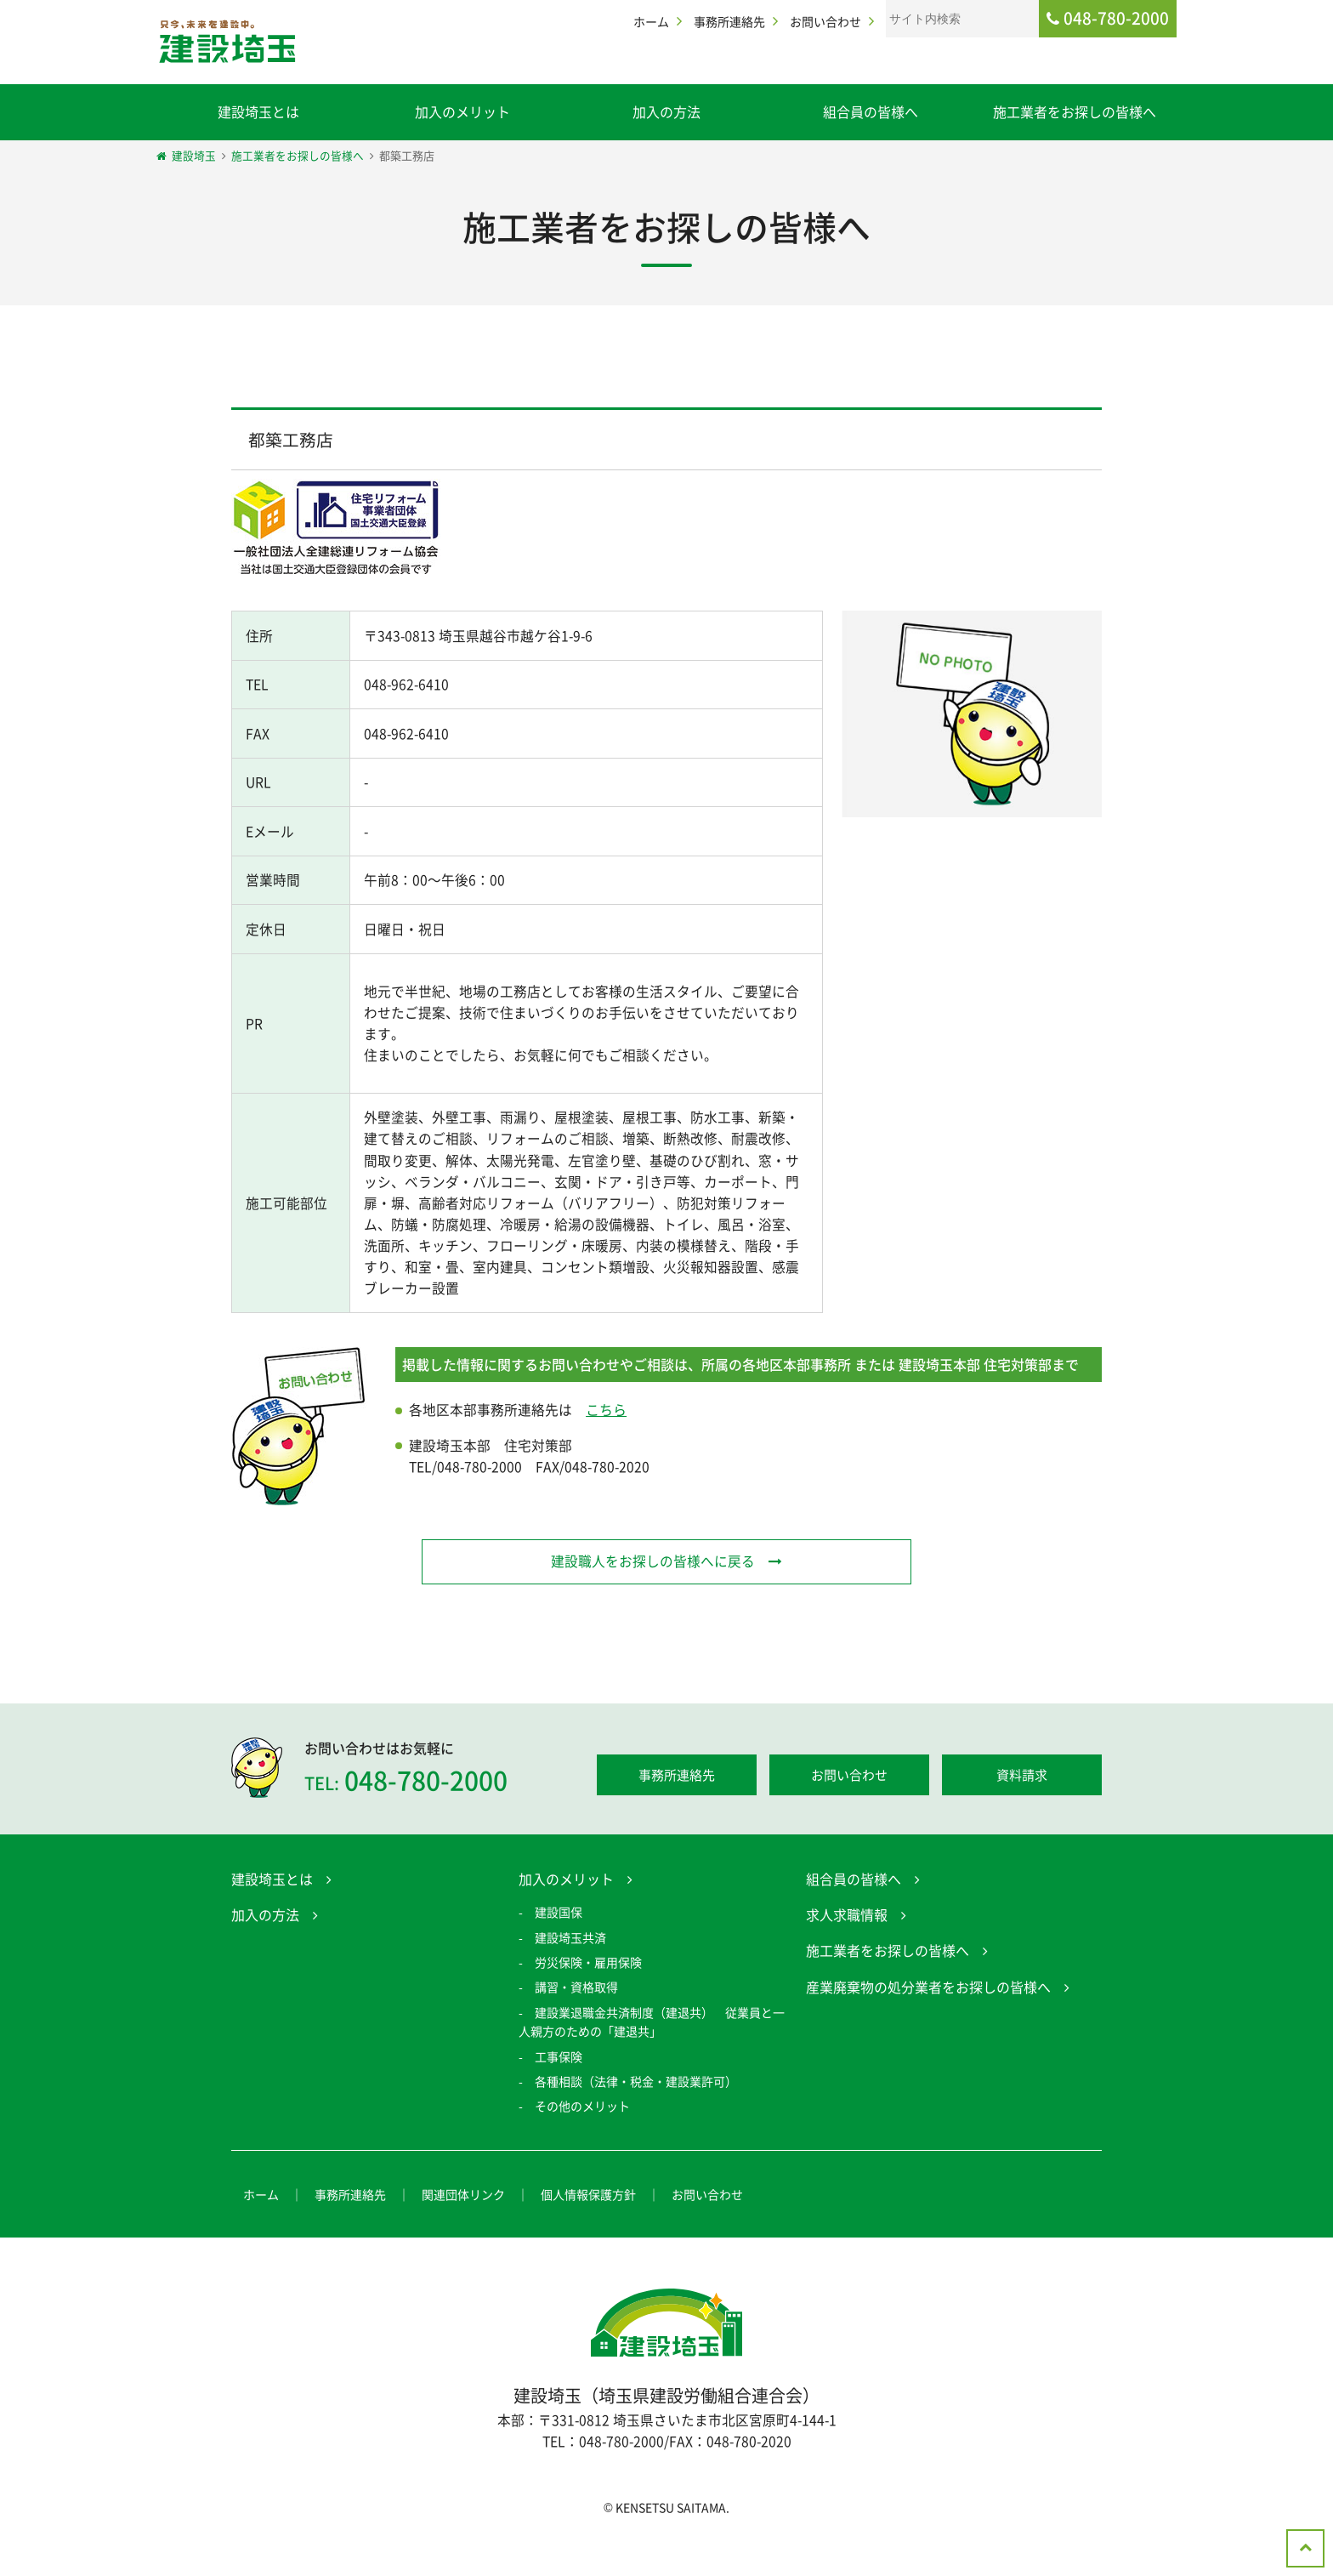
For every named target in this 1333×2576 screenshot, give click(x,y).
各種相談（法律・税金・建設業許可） (636, 2120)
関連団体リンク (463, 2232)
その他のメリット (582, 2144)
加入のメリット (462, 111)
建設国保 (558, 1950)
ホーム (651, 21)
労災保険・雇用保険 (588, 2001)
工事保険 (558, 2094)
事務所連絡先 (729, 21)
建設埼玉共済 (570, 1975)
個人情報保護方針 (588, 2232)
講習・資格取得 (576, 2025)
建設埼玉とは (258, 111)
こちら (606, 1447)
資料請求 (1021, 1814)
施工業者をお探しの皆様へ (1074, 111)
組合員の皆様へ (870, 111)
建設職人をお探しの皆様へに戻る (653, 1599)
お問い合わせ (825, 21)
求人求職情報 (847, 1953)
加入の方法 (666, 111)
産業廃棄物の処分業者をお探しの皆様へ (928, 2026)
